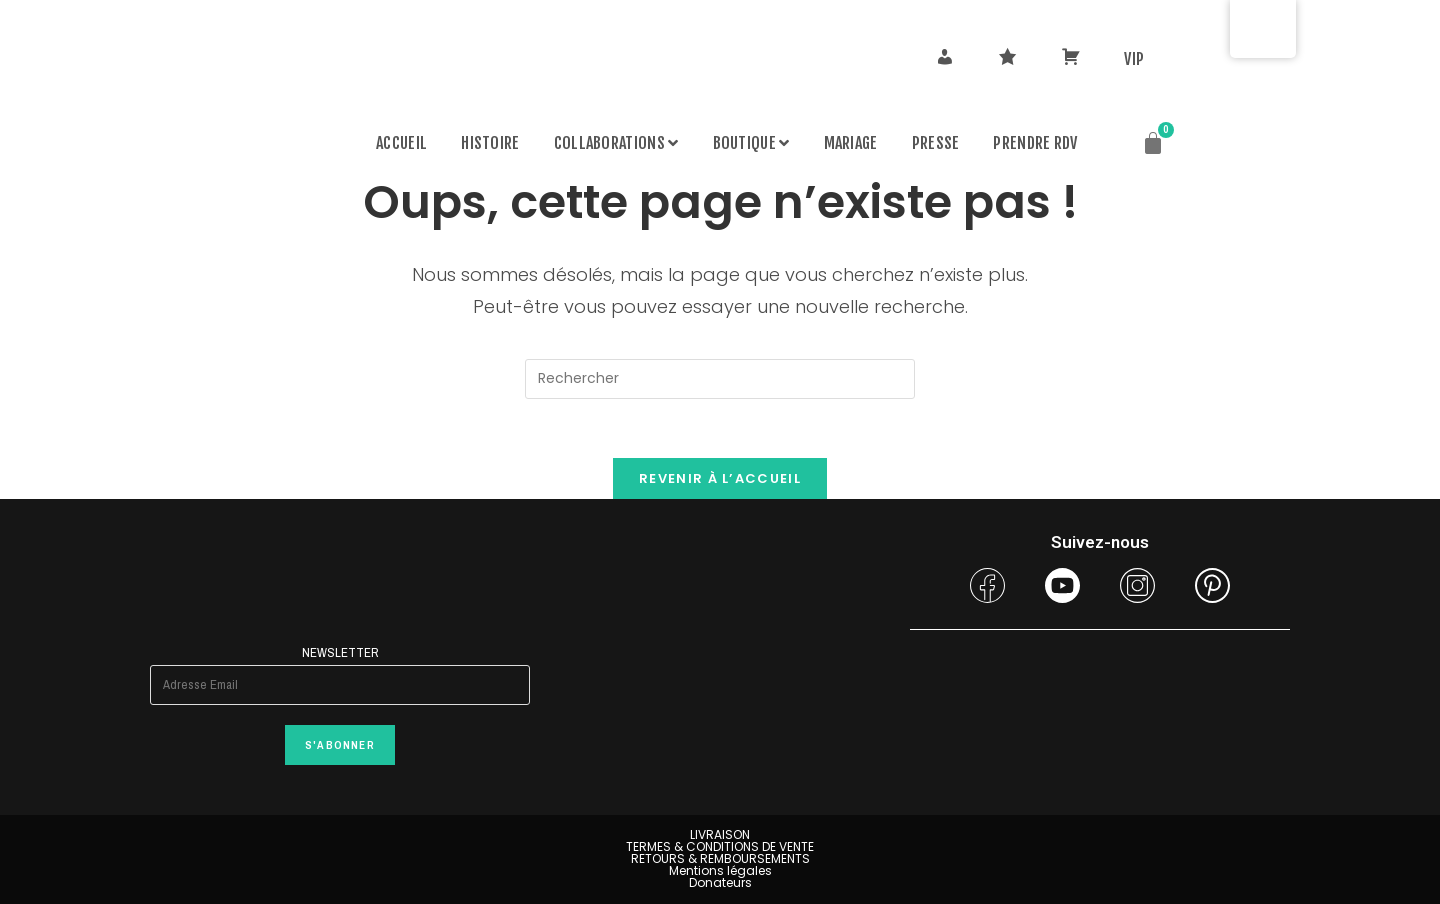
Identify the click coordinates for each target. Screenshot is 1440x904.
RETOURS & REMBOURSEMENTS (720, 858)
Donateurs (720, 882)
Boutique (751, 143)
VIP (1134, 59)
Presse (936, 143)
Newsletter (340, 652)
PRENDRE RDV (1035, 143)
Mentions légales (720, 870)
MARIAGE (851, 143)
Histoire (490, 143)
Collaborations (616, 143)
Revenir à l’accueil (720, 479)
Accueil (401, 143)
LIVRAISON (720, 834)
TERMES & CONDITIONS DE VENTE (720, 846)
